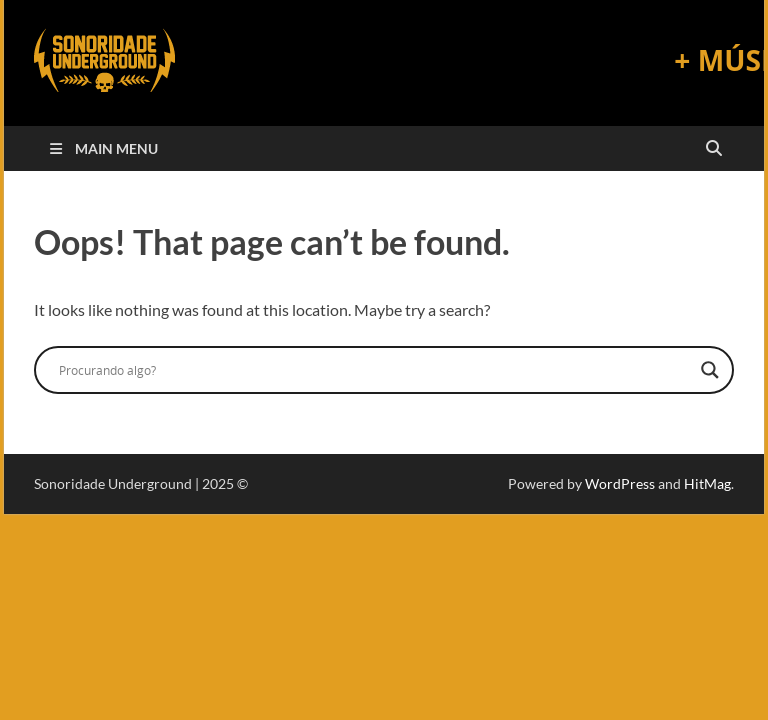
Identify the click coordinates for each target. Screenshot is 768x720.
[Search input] (375, 370)
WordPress (620, 483)
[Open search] (714, 149)
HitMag (707, 483)
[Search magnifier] (710, 370)
